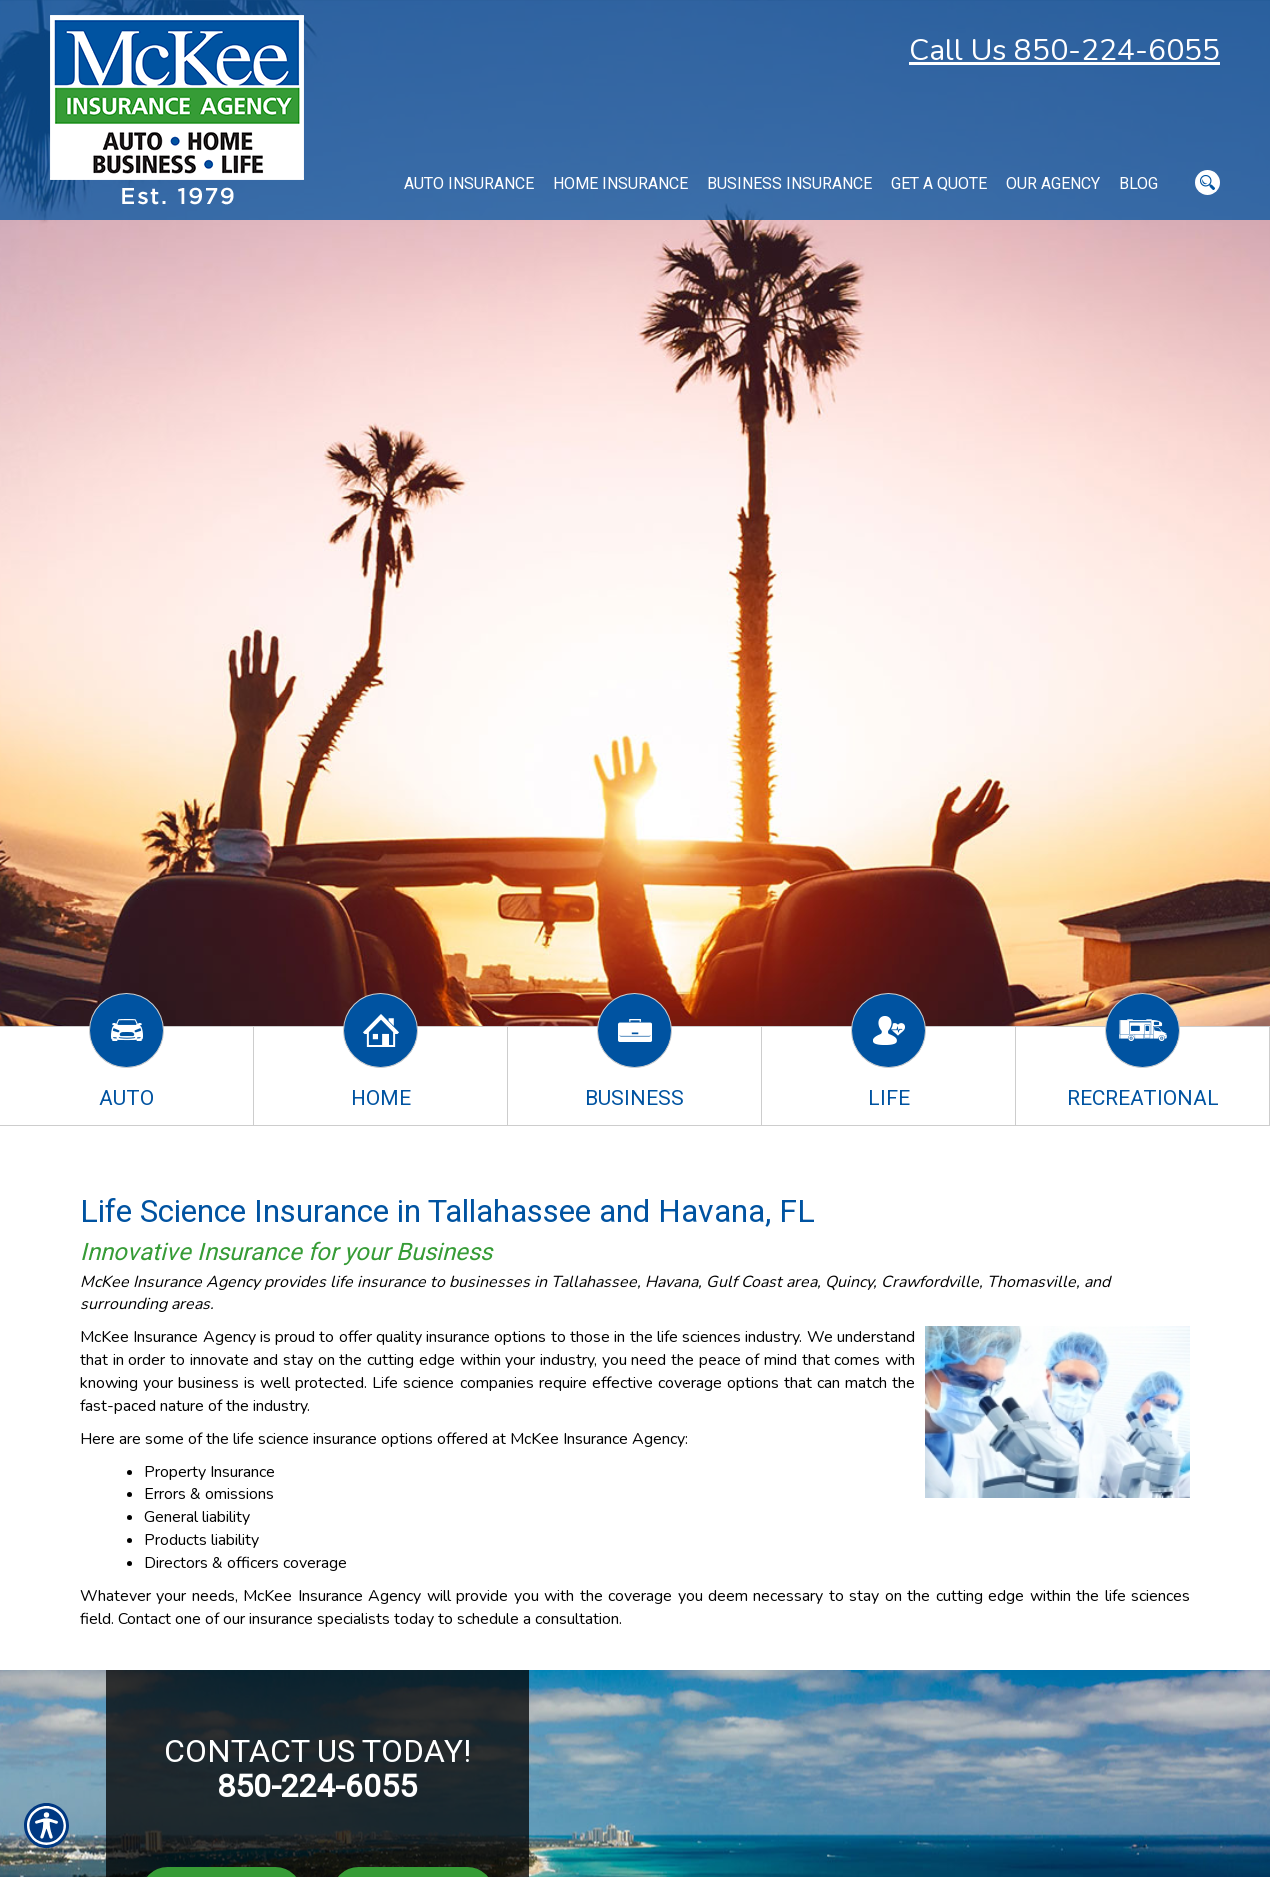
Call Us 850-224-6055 (1064, 50)
